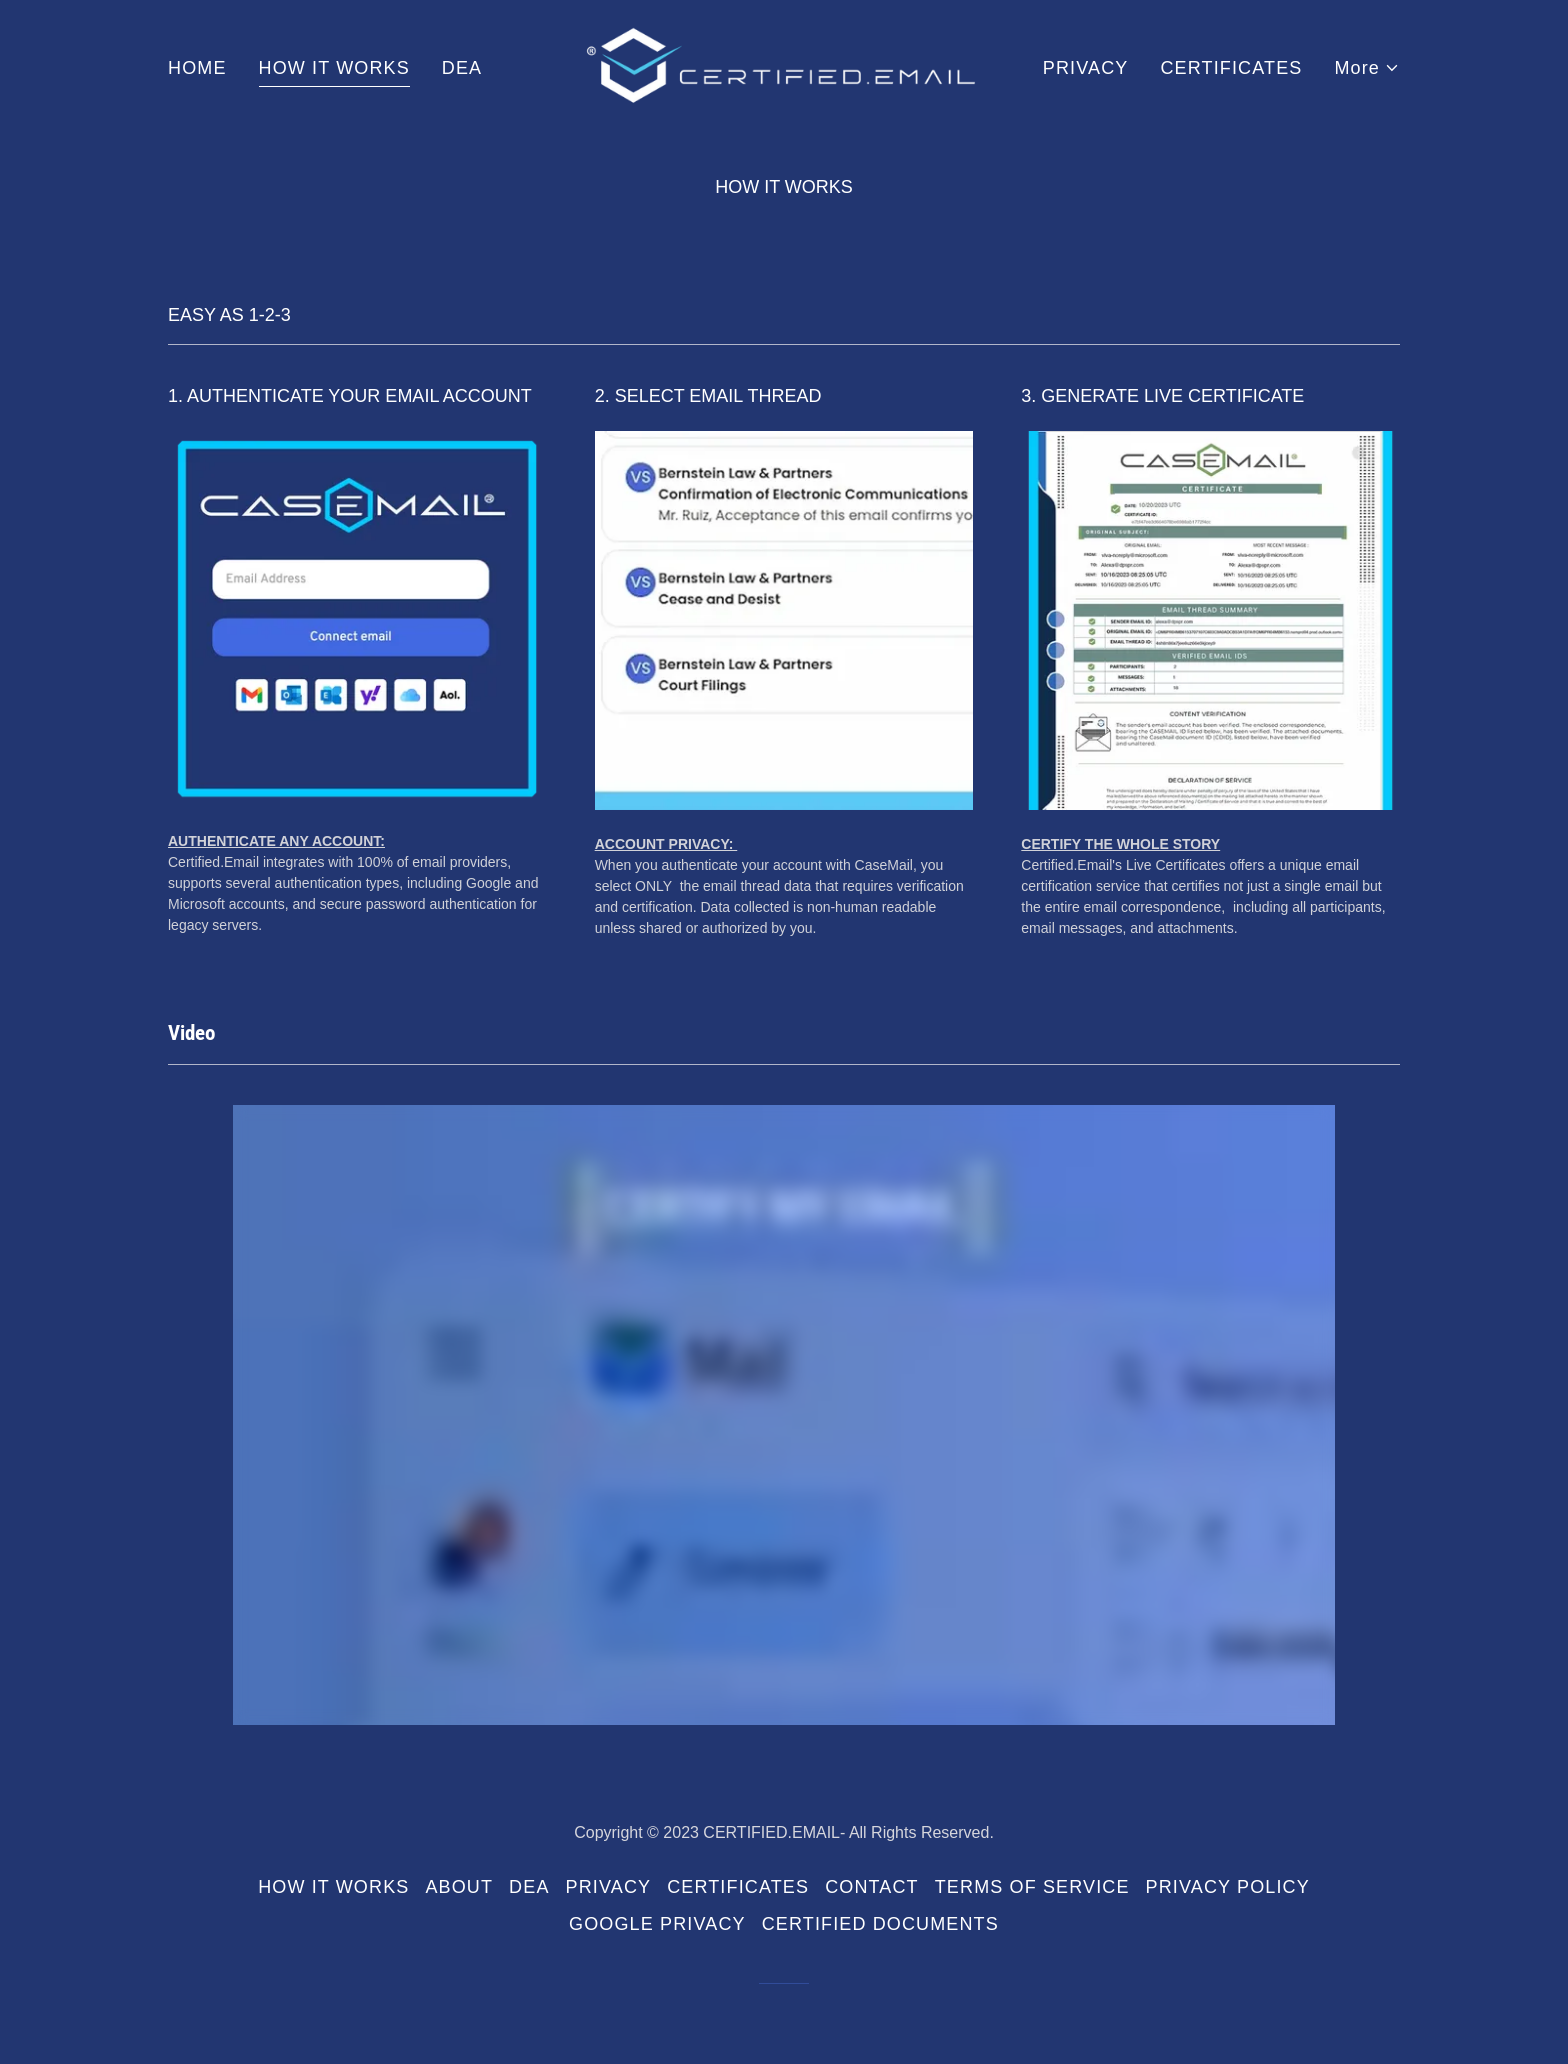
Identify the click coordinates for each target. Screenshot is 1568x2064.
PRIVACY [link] (1086, 68)
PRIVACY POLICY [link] (1228, 1887)
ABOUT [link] (459, 1887)
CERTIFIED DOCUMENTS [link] (880, 1924)
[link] (784, 67)
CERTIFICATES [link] (1231, 68)
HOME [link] (197, 68)
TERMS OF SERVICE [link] (1032, 1887)
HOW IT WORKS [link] (334, 68)
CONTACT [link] (872, 1887)
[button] (1367, 68)
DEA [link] (462, 68)
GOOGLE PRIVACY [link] (657, 1924)
